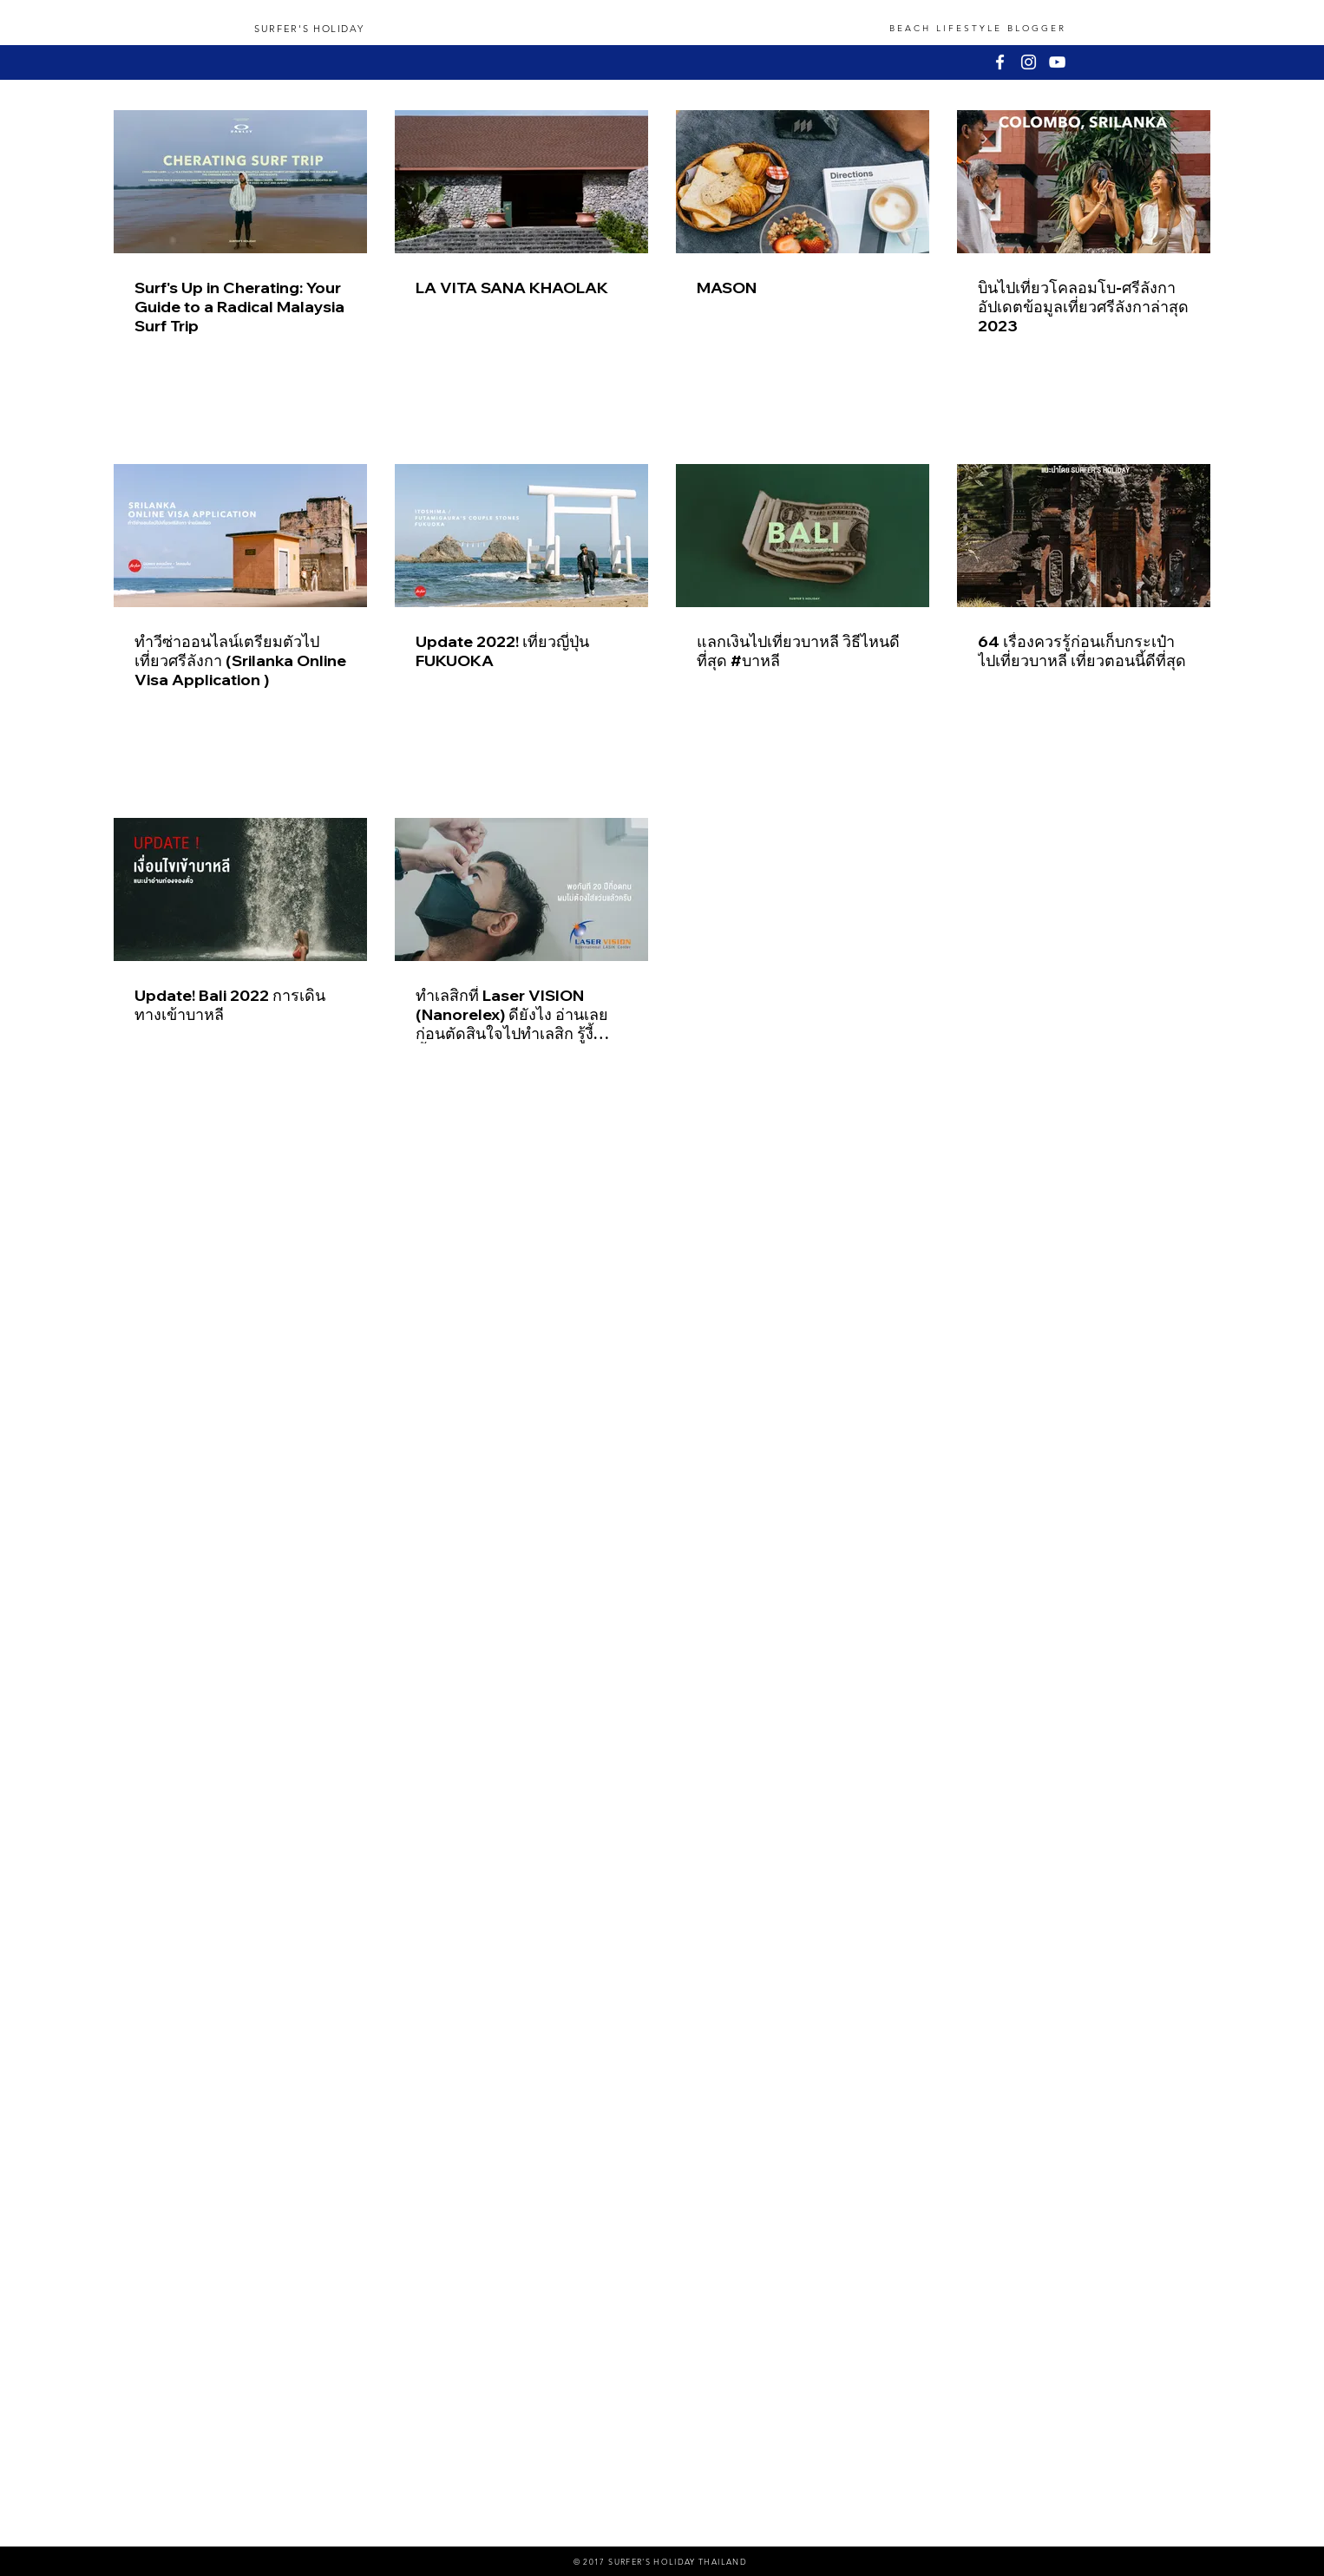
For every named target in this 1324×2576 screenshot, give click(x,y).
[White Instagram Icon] (1029, 62)
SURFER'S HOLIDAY (309, 29)
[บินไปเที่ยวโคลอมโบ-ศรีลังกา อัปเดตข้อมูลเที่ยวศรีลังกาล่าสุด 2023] (1083, 181)
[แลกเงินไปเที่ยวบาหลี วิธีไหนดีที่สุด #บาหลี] (802, 535)
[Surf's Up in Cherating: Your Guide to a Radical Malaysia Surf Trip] (240, 181)
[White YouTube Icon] (1057, 62)
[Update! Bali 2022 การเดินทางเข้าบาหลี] (240, 889)
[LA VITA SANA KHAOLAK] (521, 181)
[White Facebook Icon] (1000, 62)
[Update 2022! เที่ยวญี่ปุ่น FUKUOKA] (521, 535)
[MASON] (802, 181)
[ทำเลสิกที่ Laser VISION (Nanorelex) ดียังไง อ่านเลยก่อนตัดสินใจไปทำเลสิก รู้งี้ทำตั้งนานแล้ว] (521, 889)
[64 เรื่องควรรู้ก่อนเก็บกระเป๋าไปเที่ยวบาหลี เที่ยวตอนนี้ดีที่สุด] (1083, 535)
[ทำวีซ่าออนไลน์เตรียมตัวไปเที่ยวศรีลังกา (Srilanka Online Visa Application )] (240, 535)
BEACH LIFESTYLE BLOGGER (977, 28)
